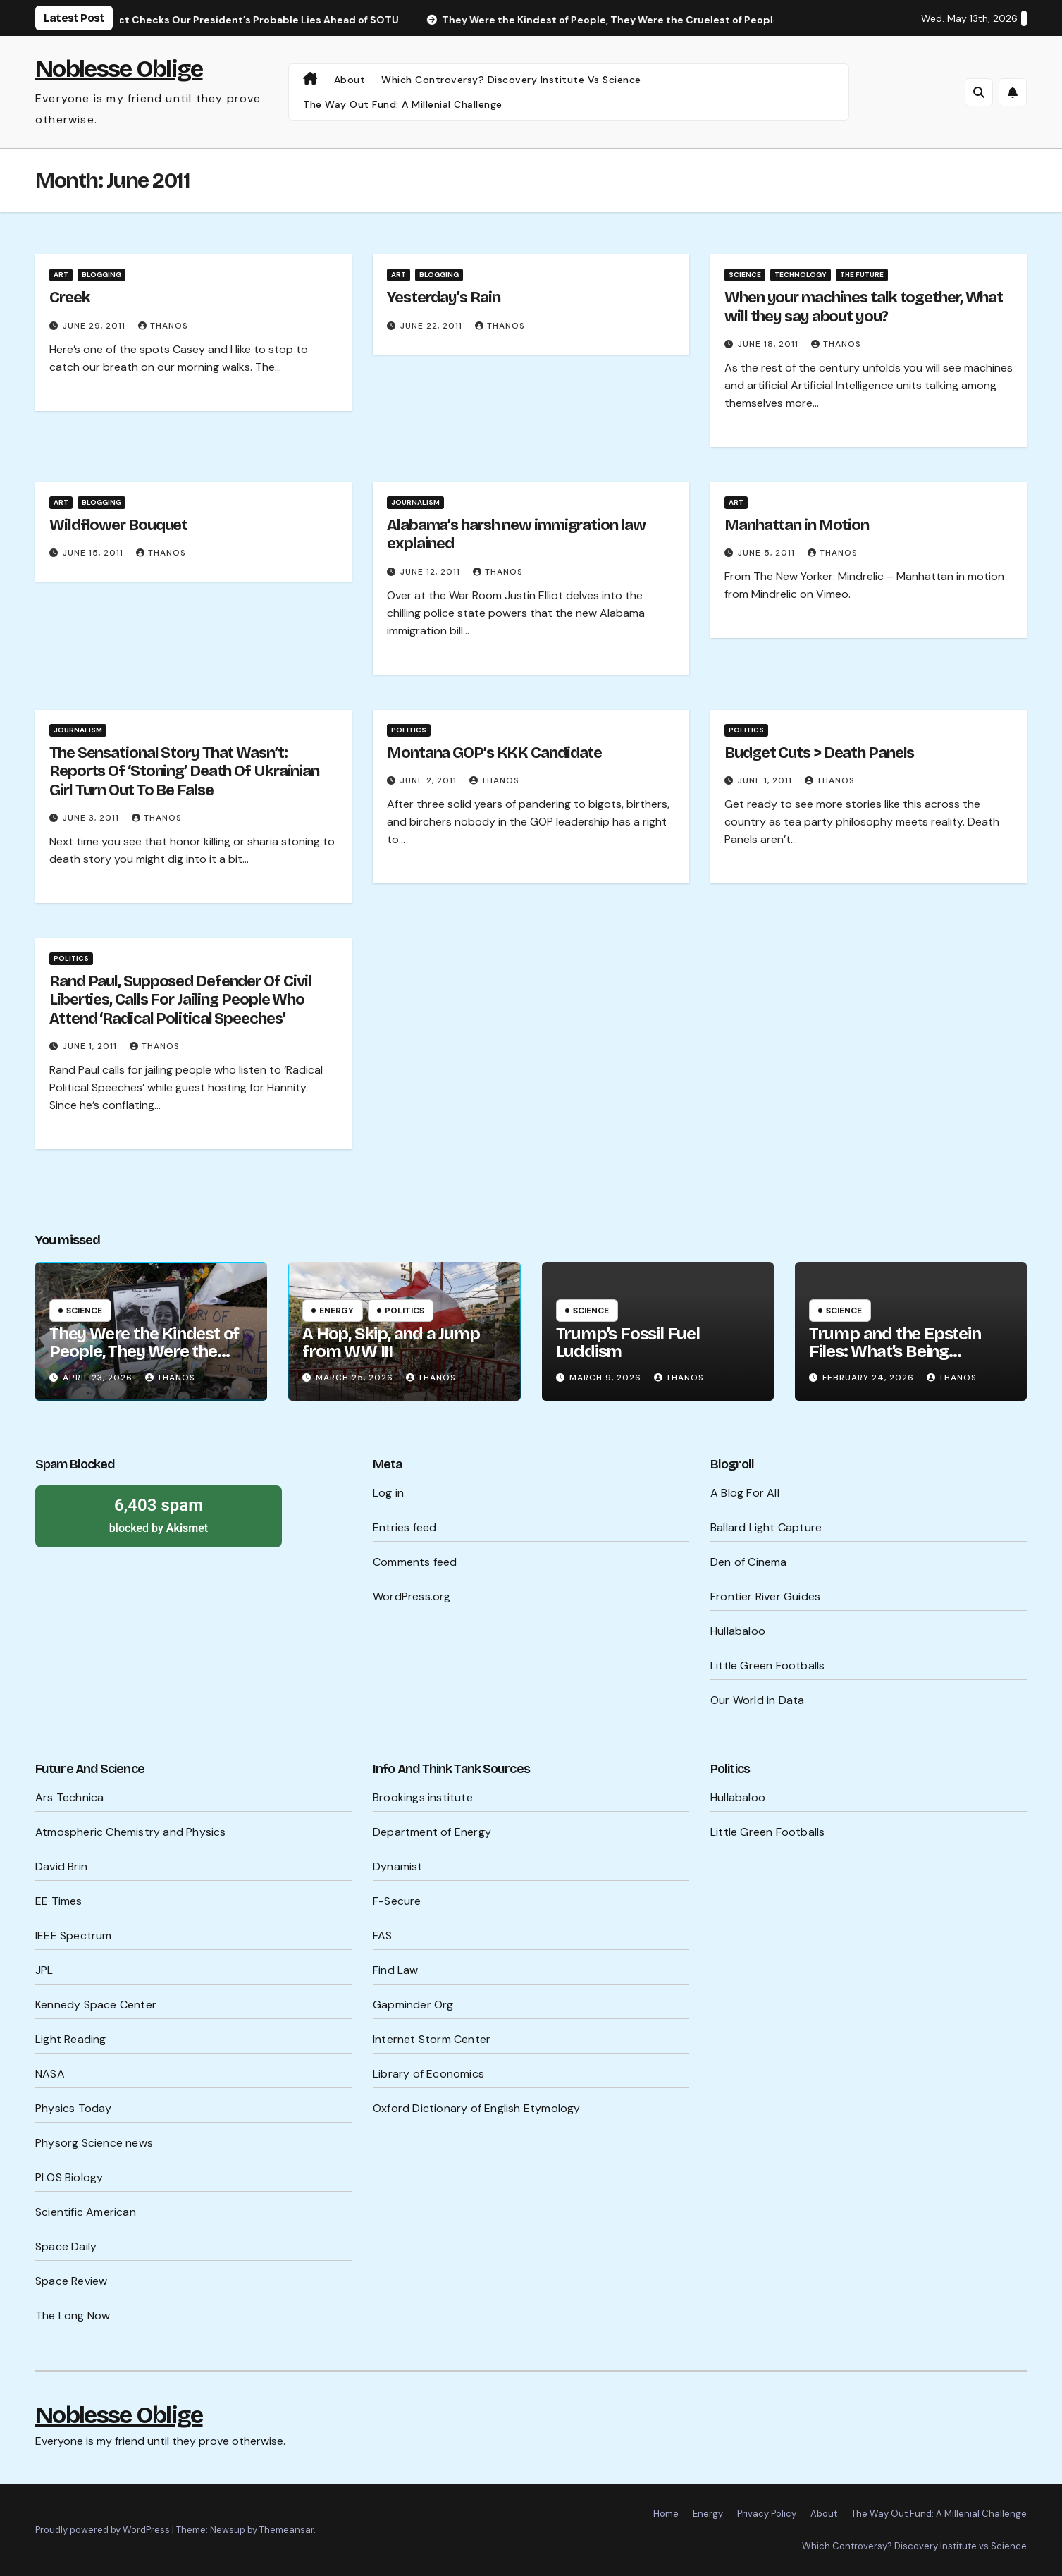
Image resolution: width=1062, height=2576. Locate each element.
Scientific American (85, 2211)
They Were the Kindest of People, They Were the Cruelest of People (144, 1351)
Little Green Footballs (767, 1665)
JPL (44, 1970)
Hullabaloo (737, 1631)
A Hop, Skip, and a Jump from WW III (390, 1342)
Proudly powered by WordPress (103, 2530)
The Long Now (72, 2315)
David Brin (61, 1866)
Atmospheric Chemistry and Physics (130, 1831)
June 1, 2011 (766, 780)
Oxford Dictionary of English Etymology (477, 2108)
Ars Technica (69, 1797)
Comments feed (415, 1561)
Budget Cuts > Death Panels (819, 753)
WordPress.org (412, 1596)
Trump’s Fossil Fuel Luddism (628, 1342)
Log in (388, 1492)
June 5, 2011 (768, 552)
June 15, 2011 (94, 552)
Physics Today (73, 2108)
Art (61, 274)
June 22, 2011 (432, 325)
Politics (408, 730)
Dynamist (398, 1866)
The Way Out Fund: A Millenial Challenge (402, 104)
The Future (862, 274)
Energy (336, 1310)
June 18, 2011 (769, 344)
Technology (800, 274)
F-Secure (397, 1901)
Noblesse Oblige (119, 68)
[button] (979, 92)
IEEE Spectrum (73, 1935)
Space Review (71, 2281)
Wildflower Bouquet (118, 525)
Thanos (163, 325)
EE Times (58, 1901)
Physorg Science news (94, 2142)
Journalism (415, 502)
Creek (69, 297)
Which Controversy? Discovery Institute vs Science (511, 79)
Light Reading (70, 2039)
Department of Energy (432, 1831)
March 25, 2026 (356, 1377)
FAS (383, 1935)
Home (666, 2514)
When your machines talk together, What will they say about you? (863, 306)
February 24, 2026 (869, 1377)
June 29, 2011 (95, 325)
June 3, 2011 (92, 817)
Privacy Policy (766, 2514)
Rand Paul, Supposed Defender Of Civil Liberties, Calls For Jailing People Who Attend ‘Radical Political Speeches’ (180, 1000)
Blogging (101, 274)
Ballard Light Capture (766, 1527)
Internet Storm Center (431, 2039)
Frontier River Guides (765, 1596)
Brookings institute (423, 1797)
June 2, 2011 (429, 780)
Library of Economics (428, 2073)
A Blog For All (744, 1492)
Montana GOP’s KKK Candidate (494, 753)
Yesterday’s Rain (443, 297)
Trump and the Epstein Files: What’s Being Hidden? (895, 1351)
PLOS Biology (69, 2177)
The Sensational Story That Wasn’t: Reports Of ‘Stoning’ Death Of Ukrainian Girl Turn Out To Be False (184, 771)
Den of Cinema (748, 1561)
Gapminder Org (413, 2004)
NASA (50, 2073)
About (350, 79)
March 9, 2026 (606, 1377)
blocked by (158, 1514)
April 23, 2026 (99, 1377)
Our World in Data (757, 1700)
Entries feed (404, 1527)
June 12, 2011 (431, 571)
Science (745, 274)
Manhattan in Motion (796, 525)
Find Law (396, 1970)
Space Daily (66, 2246)
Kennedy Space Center (95, 2004)
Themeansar (286, 2530)
